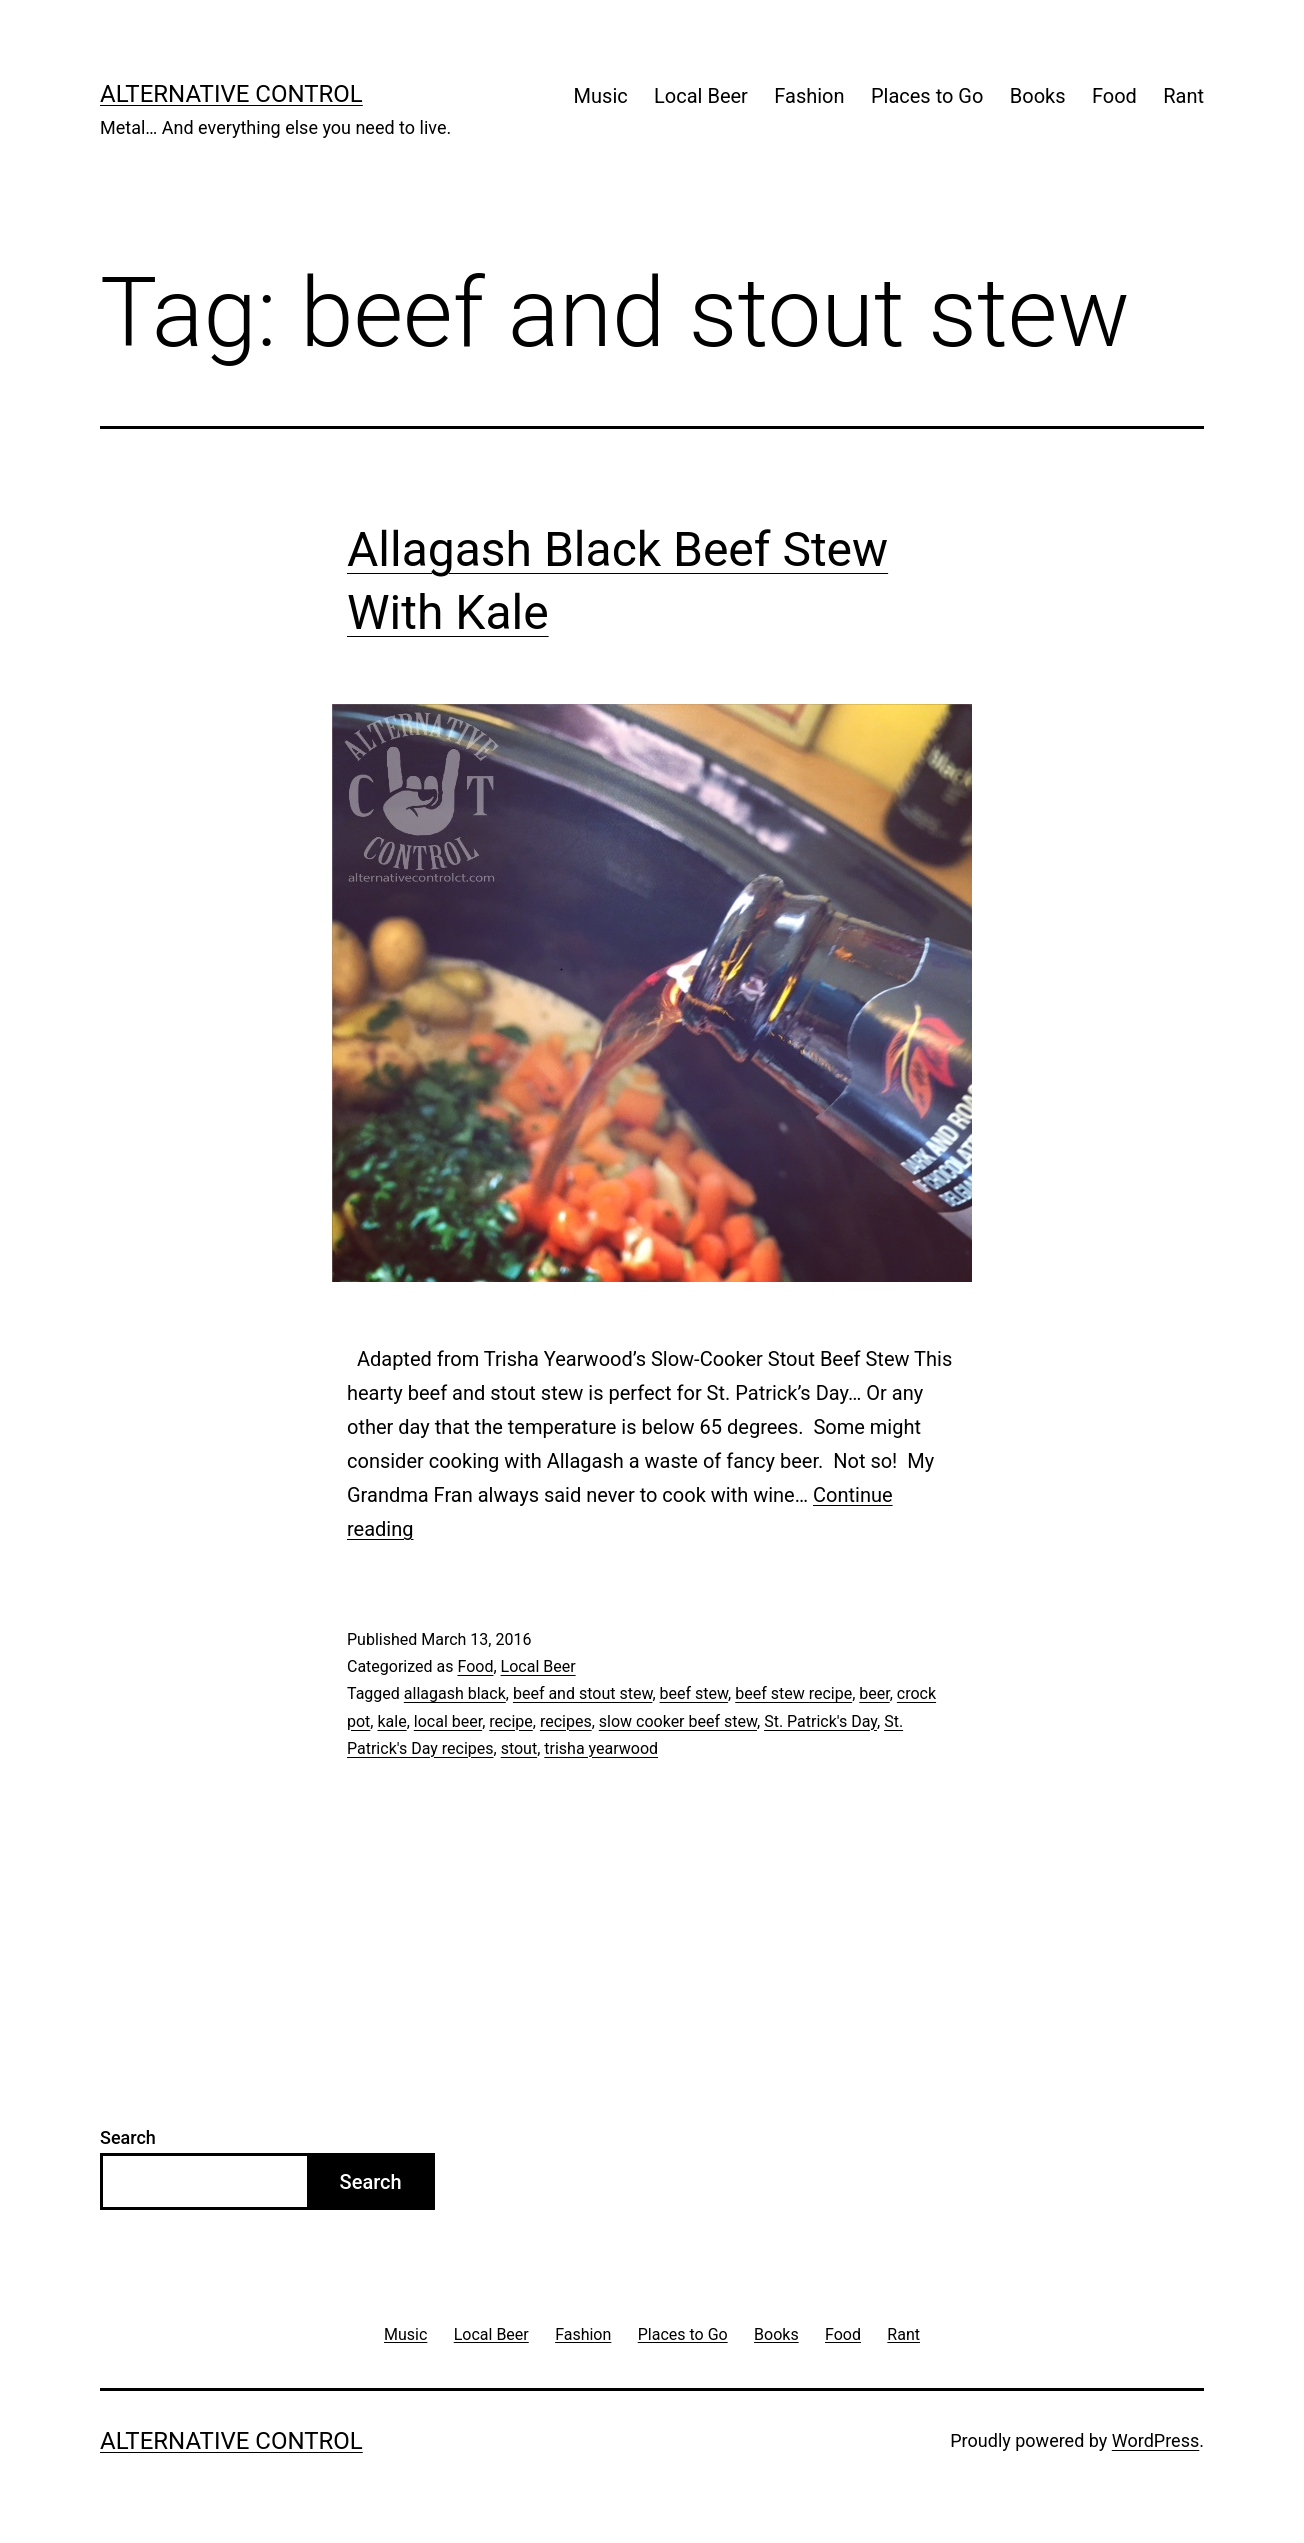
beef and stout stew (583, 1693)
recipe (511, 1721)
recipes (566, 1721)
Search (128, 2137)
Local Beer (701, 96)
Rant (1183, 96)
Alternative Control (231, 94)
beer (874, 1693)
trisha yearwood (601, 1748)
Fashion (809, 96)
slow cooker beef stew (678, 1721)
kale (391, 1721)
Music (601, 96)
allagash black (455, 1693)
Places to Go (927, 96)
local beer (448, 1721)
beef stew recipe (793, 1693)
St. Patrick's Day (820, 1721)
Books (1038, 96)
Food (1114, 96)
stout (519, 1748)
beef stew (694, 1693)
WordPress (1155, 2440)
